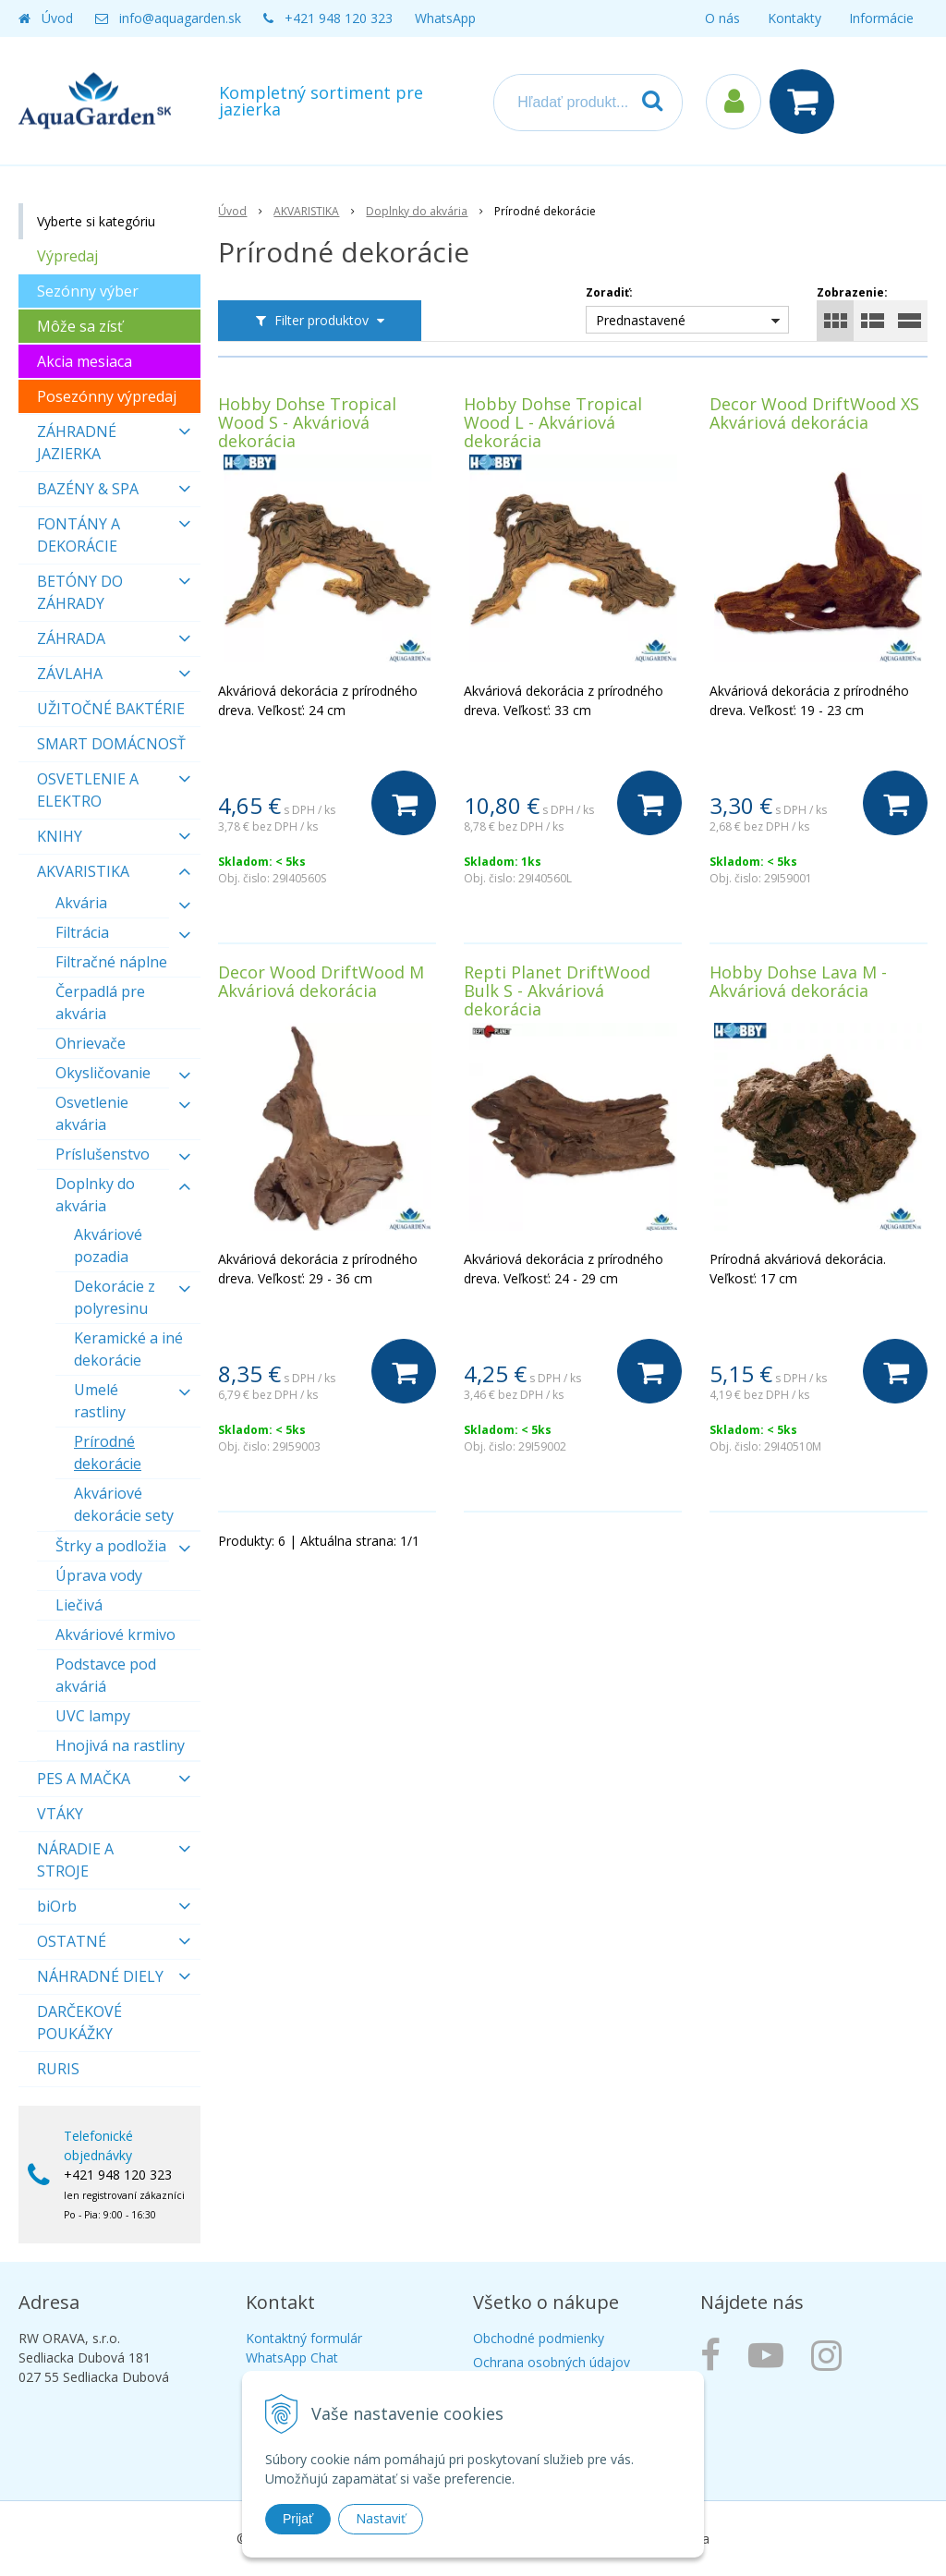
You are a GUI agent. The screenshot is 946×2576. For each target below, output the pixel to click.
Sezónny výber (88, 291)
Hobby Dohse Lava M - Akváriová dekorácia (798, 981)
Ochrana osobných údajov (551, 2362)
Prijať (298, 2518)
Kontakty (794, 18)
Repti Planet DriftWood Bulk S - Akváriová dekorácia (557, 990)
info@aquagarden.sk (180, 18)
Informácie (881, 18)
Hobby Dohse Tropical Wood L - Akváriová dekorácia (553, 422)
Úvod (57, 18)
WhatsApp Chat (292, 2357)
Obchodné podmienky (538, 2338)
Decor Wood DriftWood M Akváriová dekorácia (321, 981)
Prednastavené (640, 320)
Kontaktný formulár (304, 2338)
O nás (722, 18)
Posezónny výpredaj (106, 396)
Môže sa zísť (80, 326)
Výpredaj (67, 256)
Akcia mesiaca (84, 361)
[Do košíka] (403, 803)
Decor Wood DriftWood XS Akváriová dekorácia (814, 413)
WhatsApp (445, 18)
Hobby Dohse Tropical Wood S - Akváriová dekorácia (307, 422)
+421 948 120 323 (339, 18)
